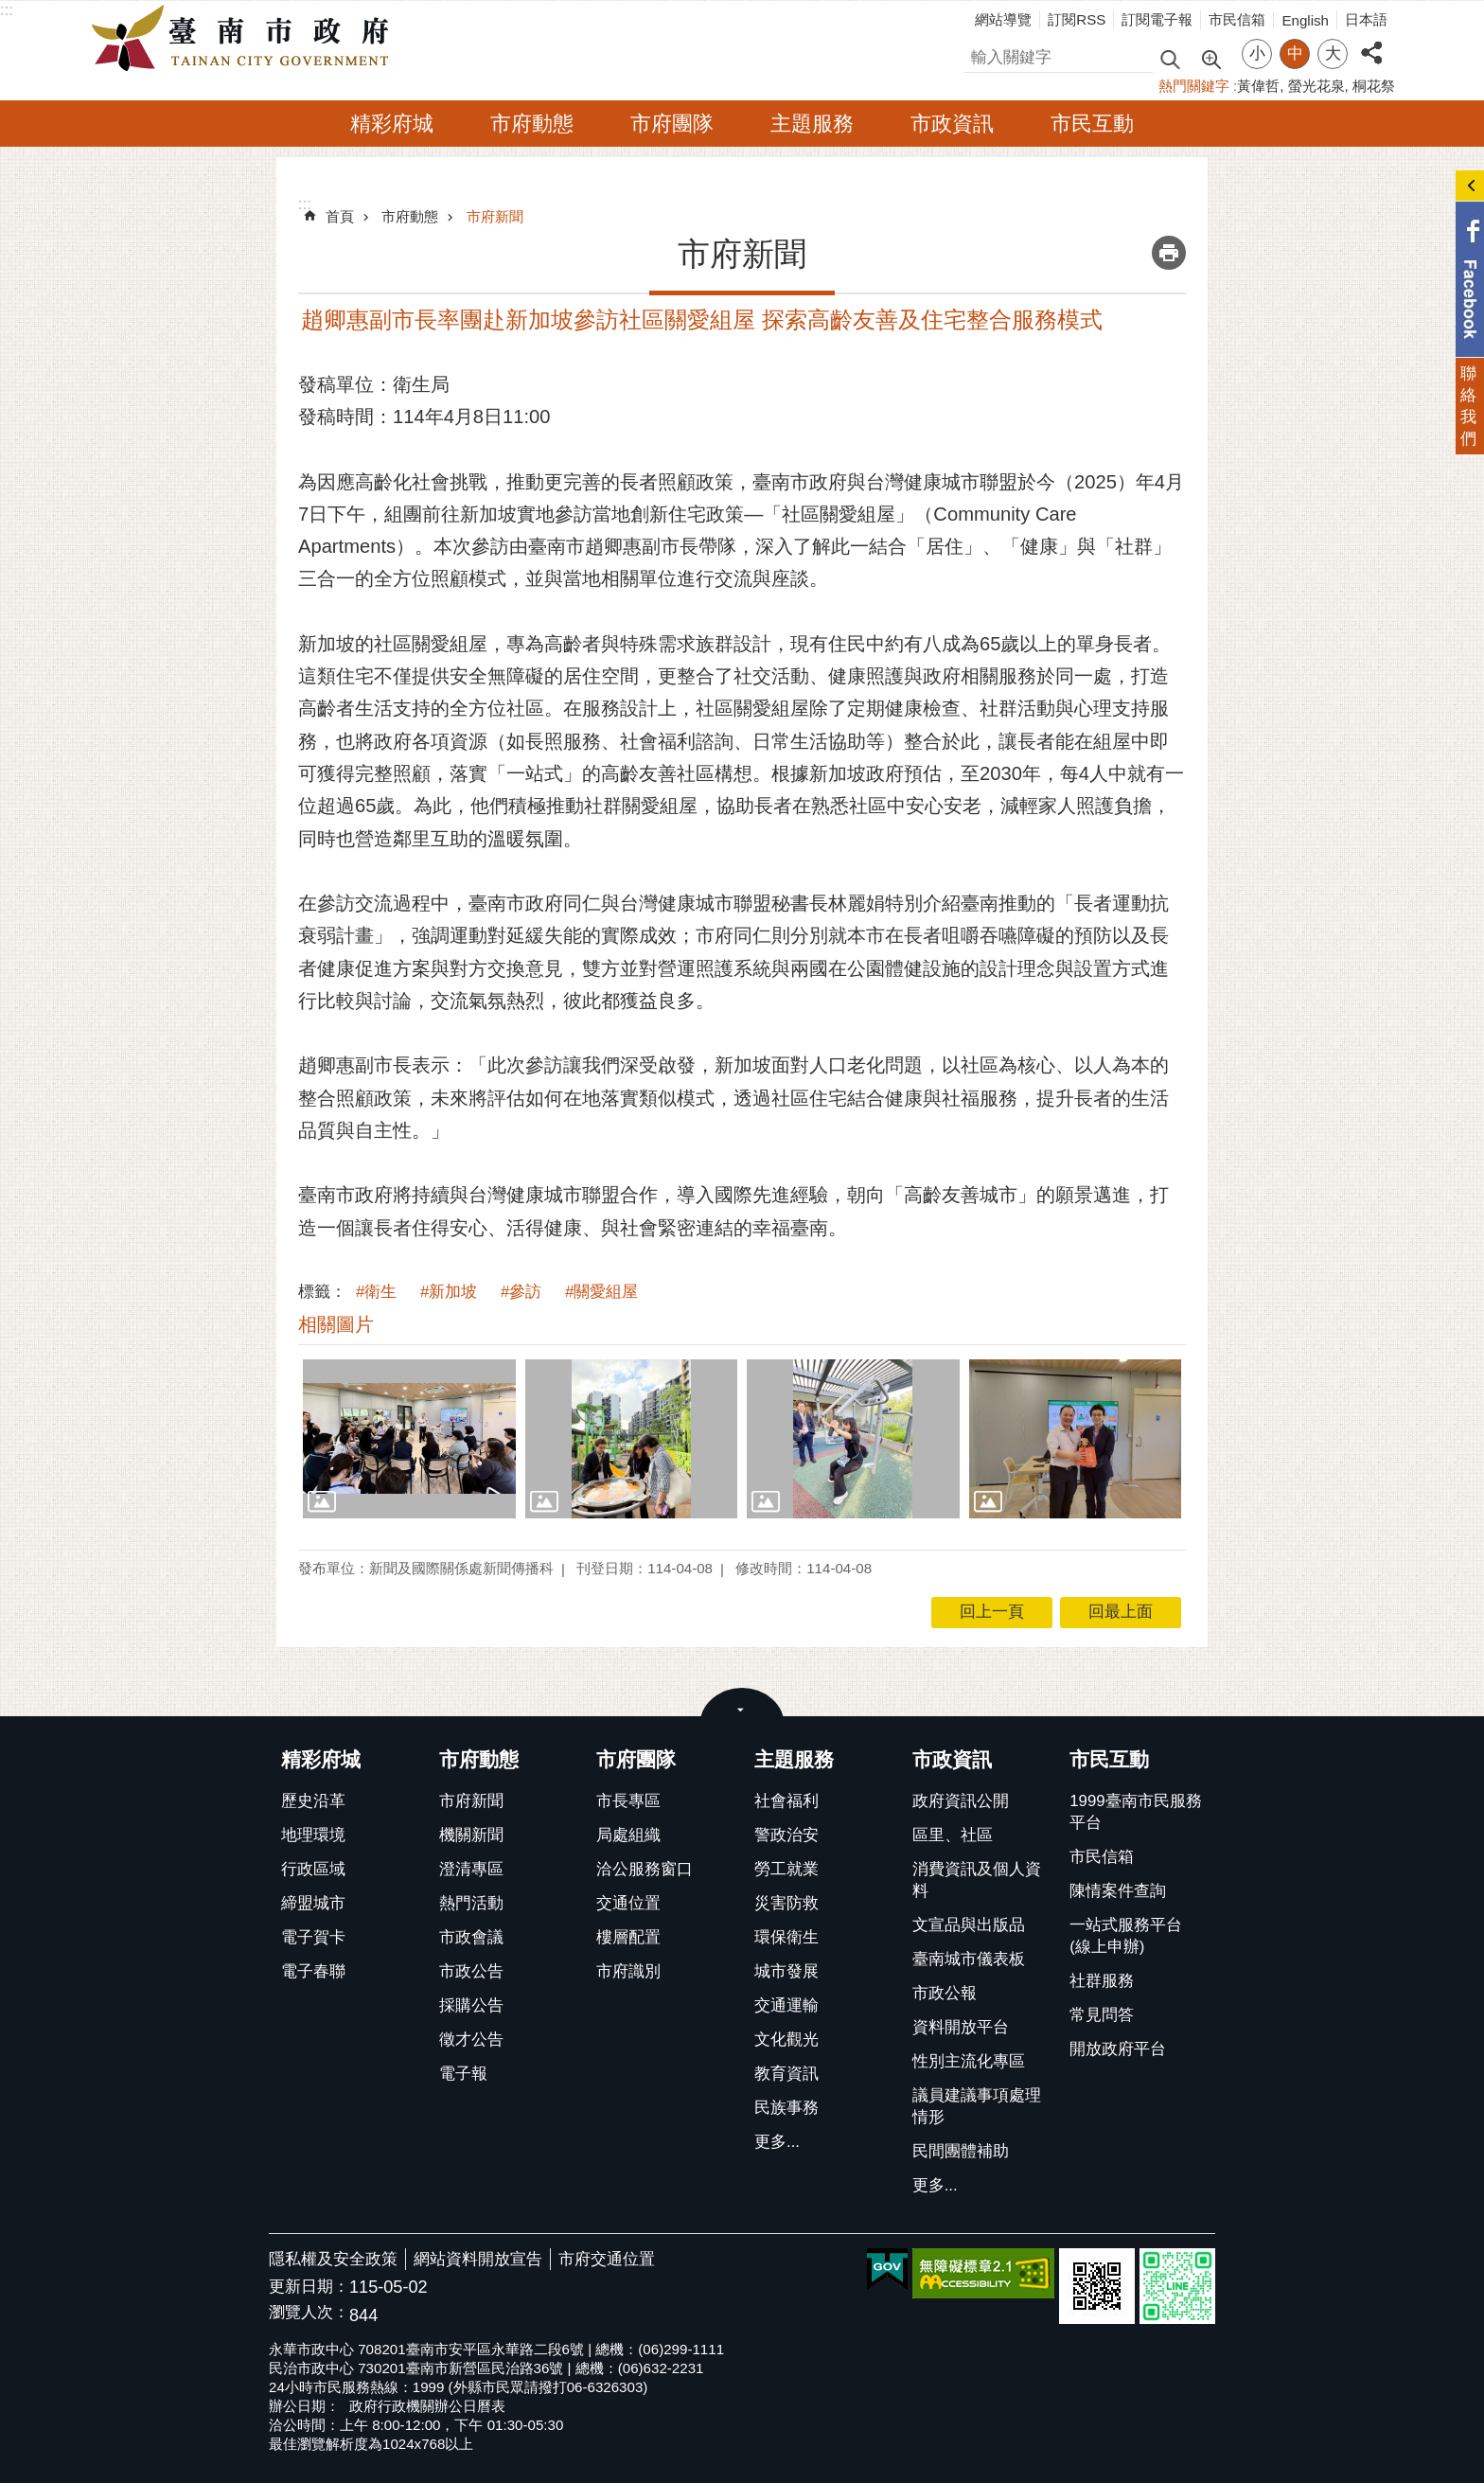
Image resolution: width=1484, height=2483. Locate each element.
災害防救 (786, 1903)
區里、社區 (952, 1835)
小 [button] (1257, 53)
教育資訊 (786, 2074)
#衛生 (376, 1292)
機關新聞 (471, 1835)
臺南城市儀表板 (968, 1959)
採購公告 (471, 2005)
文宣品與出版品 (968, 1925)
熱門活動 (471, 1903)
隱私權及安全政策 (333, 2259)
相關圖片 (336, 1324)
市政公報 (944, 1993)
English (1305, 20)
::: (6, 10)
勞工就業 (786, 1869)
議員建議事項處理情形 (976, 2106)
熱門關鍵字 (1193, 86)
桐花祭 (1373, 86)
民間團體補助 (960, 2151)
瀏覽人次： (309, 2313)
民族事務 (786, 2108)
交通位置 (628, 1903)
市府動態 (532, 123)
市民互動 (1092, 123)
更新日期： (309, 2287)
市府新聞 (495, 216)
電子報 (463, 2074)
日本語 (1366, 19)
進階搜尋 (1210, 58)
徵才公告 (471, 2039)
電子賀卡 (313, 1937)
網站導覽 (1003, 19)
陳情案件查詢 (1117, 1891)
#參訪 (521, 1292)
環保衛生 (786, 1937)
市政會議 (471, 1937)
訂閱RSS (1076, 19)
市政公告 (471, 1971)
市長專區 (628, 1801)
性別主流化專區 (968, 2061)
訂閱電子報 (1157, 19)
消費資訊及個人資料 (976, 1880)
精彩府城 (391, 123)
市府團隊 (672, 123)
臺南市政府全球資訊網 (245, 39)
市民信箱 (1237, 19)
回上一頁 (992, 1612)
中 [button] (1295, 53)
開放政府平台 (1117, 2049)
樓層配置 (628, 1937)
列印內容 (1169, 253)
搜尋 (979, 54)
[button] (409, 1438)
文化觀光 (786, 2039)
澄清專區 (471, 1869)
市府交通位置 (606, 2259)
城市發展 (786, 1971)
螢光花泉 (1316, 86)
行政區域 (313, 1869)
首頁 (340, 216)
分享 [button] (1371, 42)
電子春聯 (313, 1971)
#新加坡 (448, 1292)
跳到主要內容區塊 (9, 9)
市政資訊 (952, 123)
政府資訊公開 (960, 1801)
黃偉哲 (1258, 86)
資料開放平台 (960, 2027)
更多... (777, 2142)
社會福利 (786, 1801)
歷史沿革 (313, 1801)
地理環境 (313, 1835)
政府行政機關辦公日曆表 (427, 2406)
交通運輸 (786, 2005)
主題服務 (812, 123)
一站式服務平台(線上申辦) (1125, 1936)
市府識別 (628, 1971)
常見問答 (1101, 2015)
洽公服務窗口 (644, 1869)
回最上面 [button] (1120, 1612)
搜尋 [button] (1170, 58)
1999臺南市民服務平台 (1135, 1812)
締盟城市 (313, 1903)
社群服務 (1101, 1981)
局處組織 (628, 1835)
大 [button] (1333, 53)
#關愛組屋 (601, 1292)
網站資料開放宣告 (478, 2259)
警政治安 (786, 1835)
